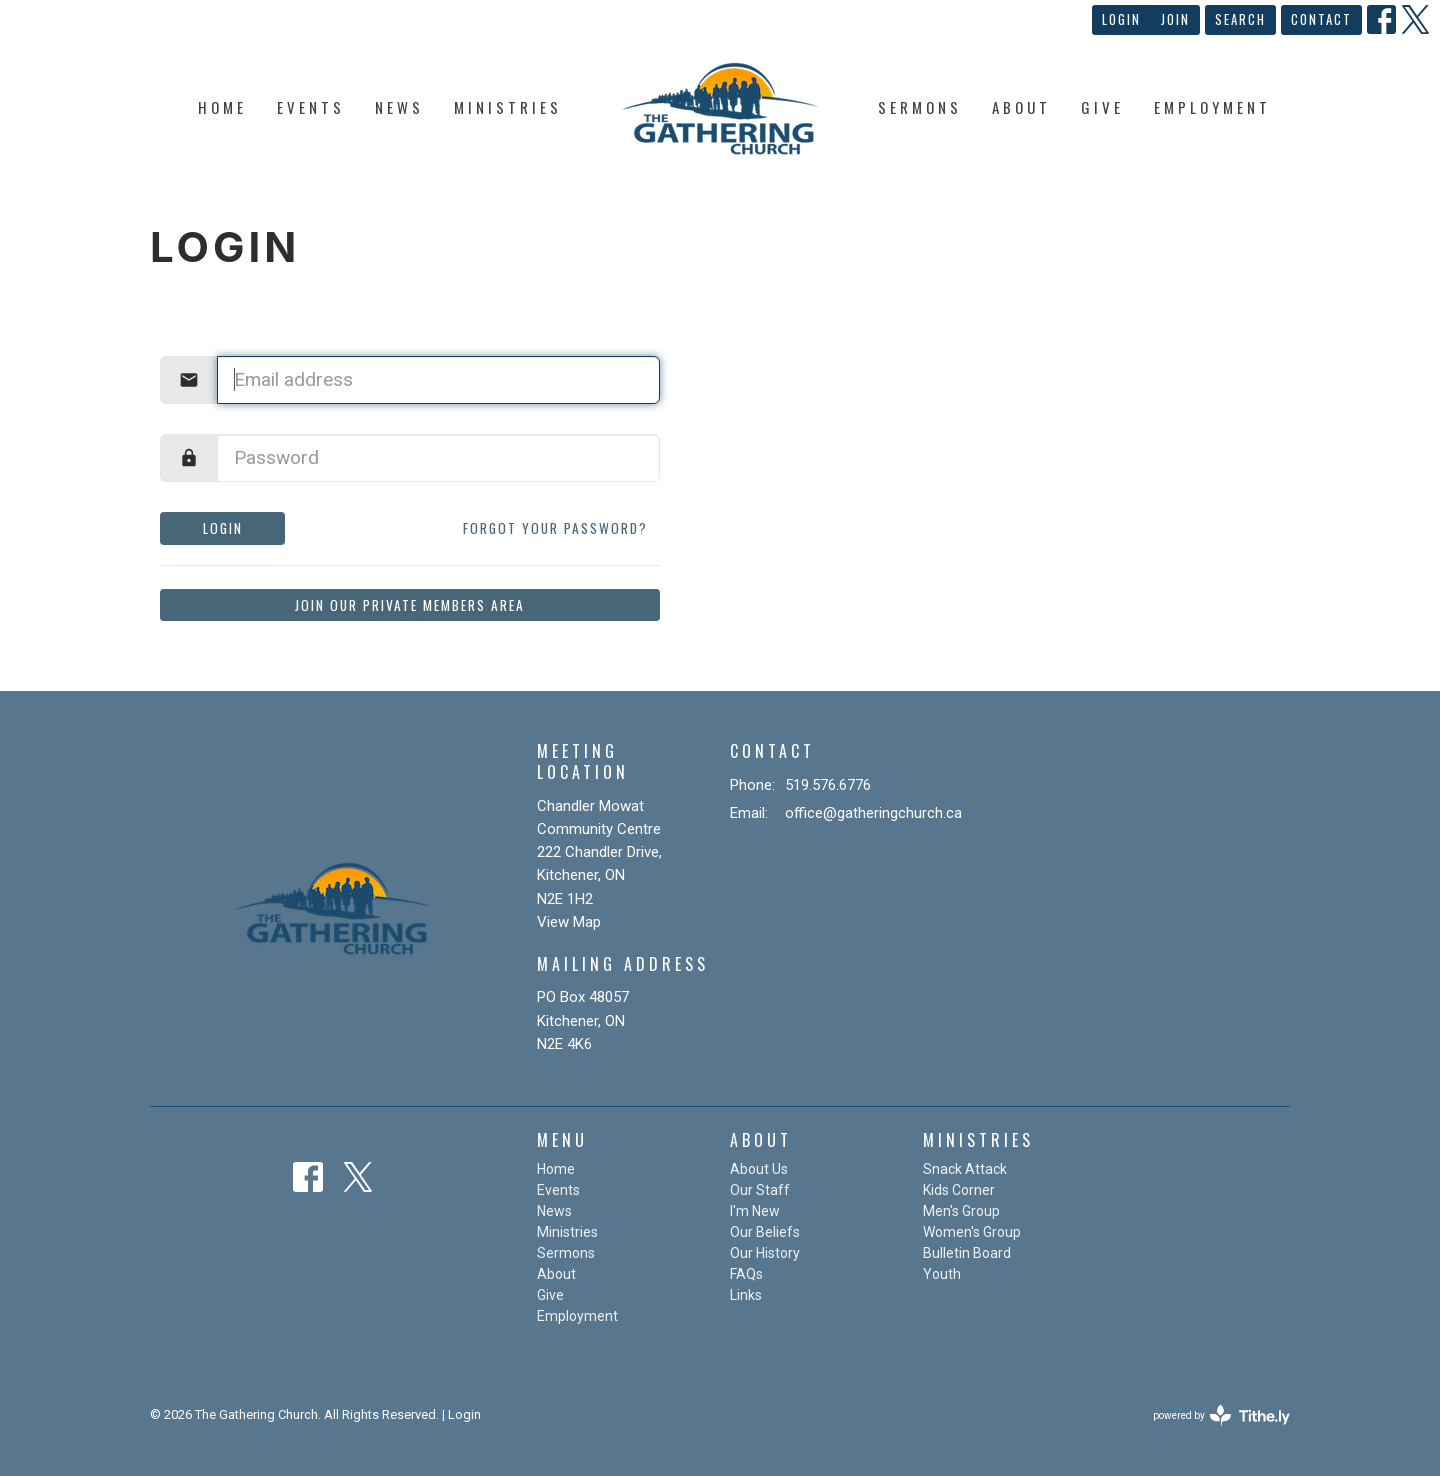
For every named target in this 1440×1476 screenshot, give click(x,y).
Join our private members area (410, 605)
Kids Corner (959, 1190)
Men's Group (961, 1211)
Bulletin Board (967, 1253)
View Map (569, 922)
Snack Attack (965, 1169)
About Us (759, 1169)
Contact (1321, 19)
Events (311, 107)
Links (746, 1295)
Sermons (920, 107)
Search (1240, 19)
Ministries (508, 107)
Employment (1212, 107)
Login (1121, 19)
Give (1102, 107)
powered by (1221, 1415)
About (1021, 107)
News (399, 107)
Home (222, 107)
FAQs (746, 1274)
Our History (765, 1253)
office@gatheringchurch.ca (873, 813)
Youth (942, 1274)
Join (1175, 19)
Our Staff (760, 1190)
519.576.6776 (828, 785)
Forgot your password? (555, 528)
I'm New (755, 1211)
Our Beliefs (765, 1232)
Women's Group (972, 1232)
